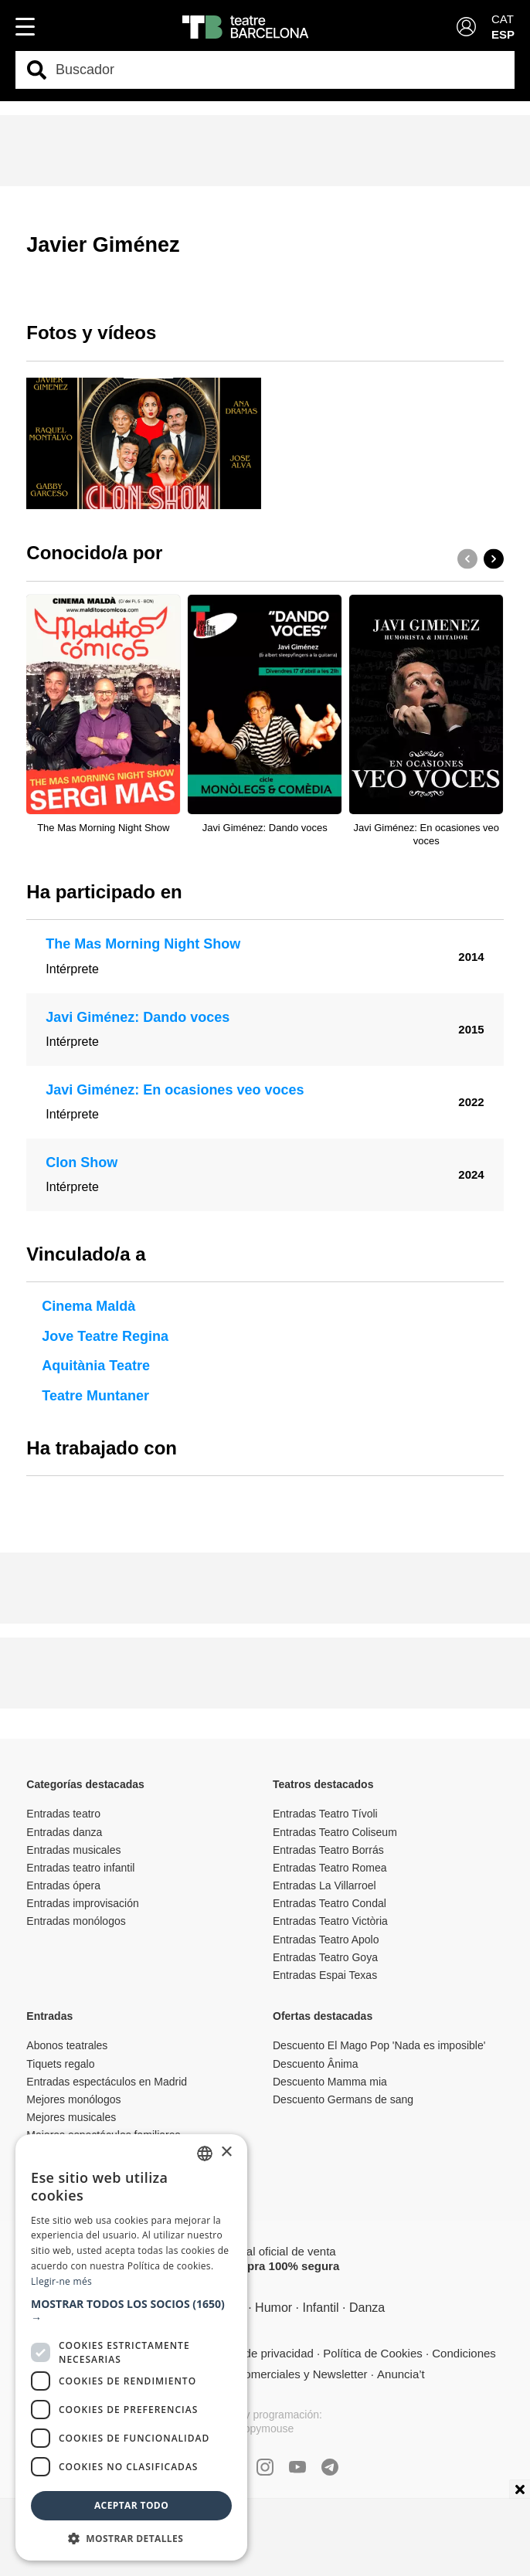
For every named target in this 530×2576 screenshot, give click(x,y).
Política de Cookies (372, 2353)
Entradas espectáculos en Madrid (106, 2081)
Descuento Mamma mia (330, 2081)
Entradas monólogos (75, 1921)
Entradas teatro (63, 1813)
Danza (367, 2307)
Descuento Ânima (315, 2064)
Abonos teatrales (66, 2045)
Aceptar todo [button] (131, 2505)
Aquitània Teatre (96, 1365)
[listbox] (204, 2153)
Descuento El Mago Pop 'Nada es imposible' (379, 2045)
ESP (503, 34)
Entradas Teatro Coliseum (335, 1832)
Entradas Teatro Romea (330, 1868)
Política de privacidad (258, 2353)
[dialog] (131, 2347)
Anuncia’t (401, 2374)
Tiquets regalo (60, 2064)
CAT (502, 18)
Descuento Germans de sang (343, 2099)
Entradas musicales (73, 1850)
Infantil (320, 2307)
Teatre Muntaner (95, 1395)
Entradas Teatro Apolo (326, 1939)
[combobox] (278, 70)
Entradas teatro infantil (80, 1868)
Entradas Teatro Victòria (330, 1921)
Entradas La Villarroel (324, 1885)
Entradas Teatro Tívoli (325, 1813)
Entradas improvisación (82, 1903)
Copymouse (265, 2428)
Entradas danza (64, 1832)
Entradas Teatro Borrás (328, 1850)
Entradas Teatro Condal (329, 1903)
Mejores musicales (71, 2117)
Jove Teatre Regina (105, 1336)
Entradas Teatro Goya (325, 1957)
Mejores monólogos (73, 2099)
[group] (143, 444)
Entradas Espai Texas (325, 1975)
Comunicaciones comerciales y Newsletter (259, 2374)
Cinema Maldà (88, 1306)
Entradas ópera (63, 1885)
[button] (494, 558)
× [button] (226, 2152)
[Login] (466, 26)
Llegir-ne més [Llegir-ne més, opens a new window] (61, 2281)
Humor (273, 2307)
